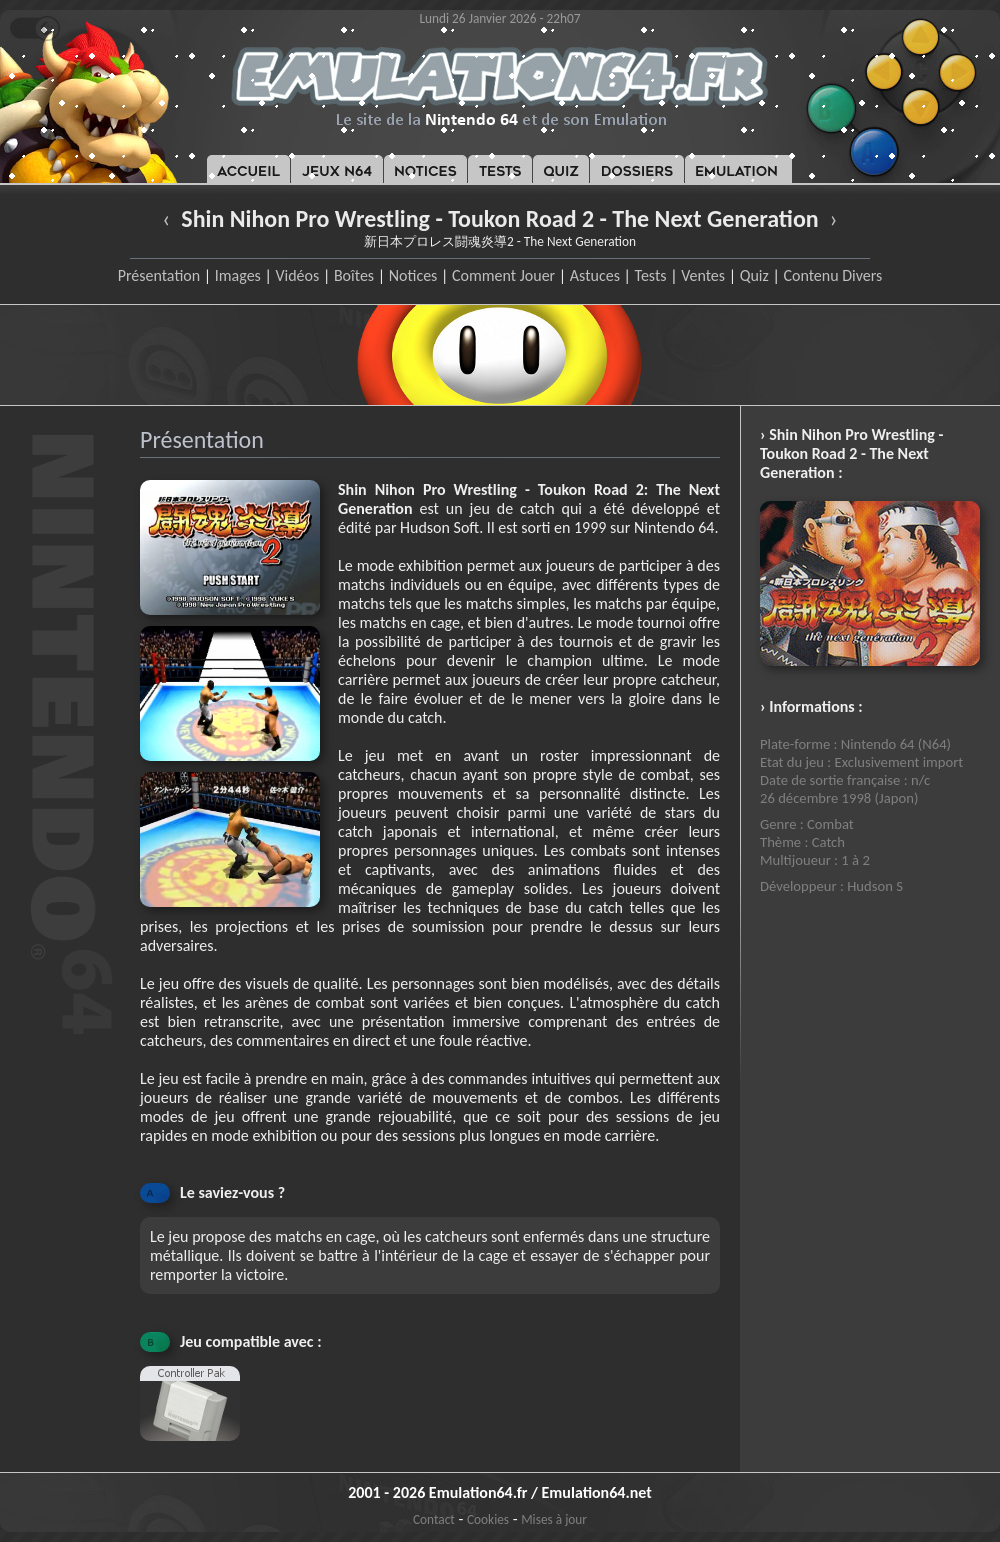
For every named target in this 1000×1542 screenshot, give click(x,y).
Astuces (595, 275)
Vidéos (297, 275)
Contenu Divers (832, 275)
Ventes (703, 275)
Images (238, 275)
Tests (651, 275)
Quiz (754, 275)
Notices (413, 275)
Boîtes (354, 275)
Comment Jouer (503, 275)
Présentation (159, 275)
